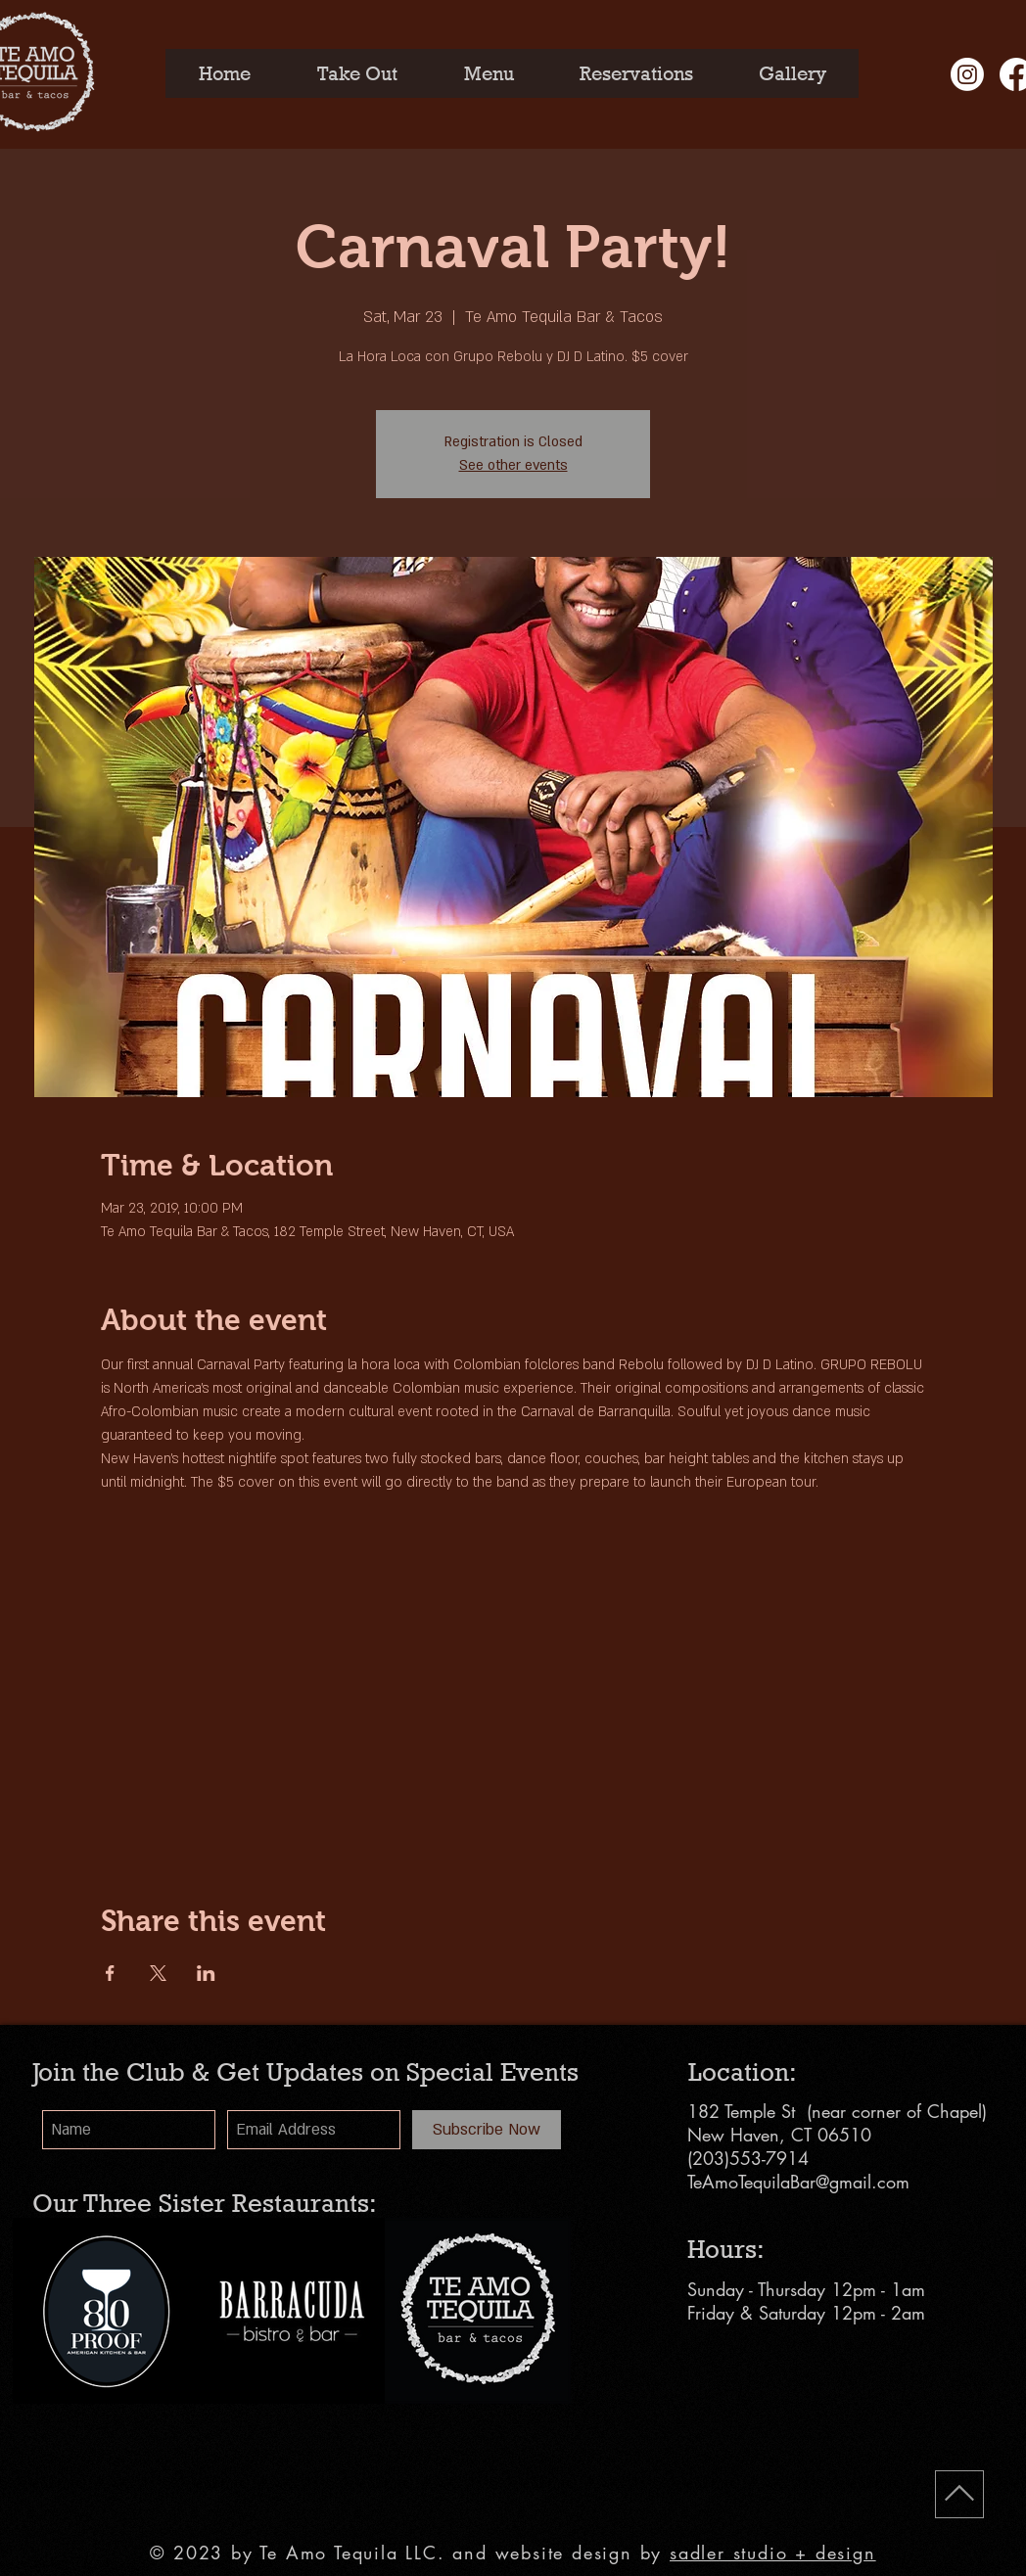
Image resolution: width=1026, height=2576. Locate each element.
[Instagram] (967, 74)
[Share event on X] (158, 1973)
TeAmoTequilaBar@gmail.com (798, 2181)
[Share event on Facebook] (110, 1973)
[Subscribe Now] (486, 2129)
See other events (513, 465)
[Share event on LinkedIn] (206, 1973)
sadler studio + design (773, 2552)
